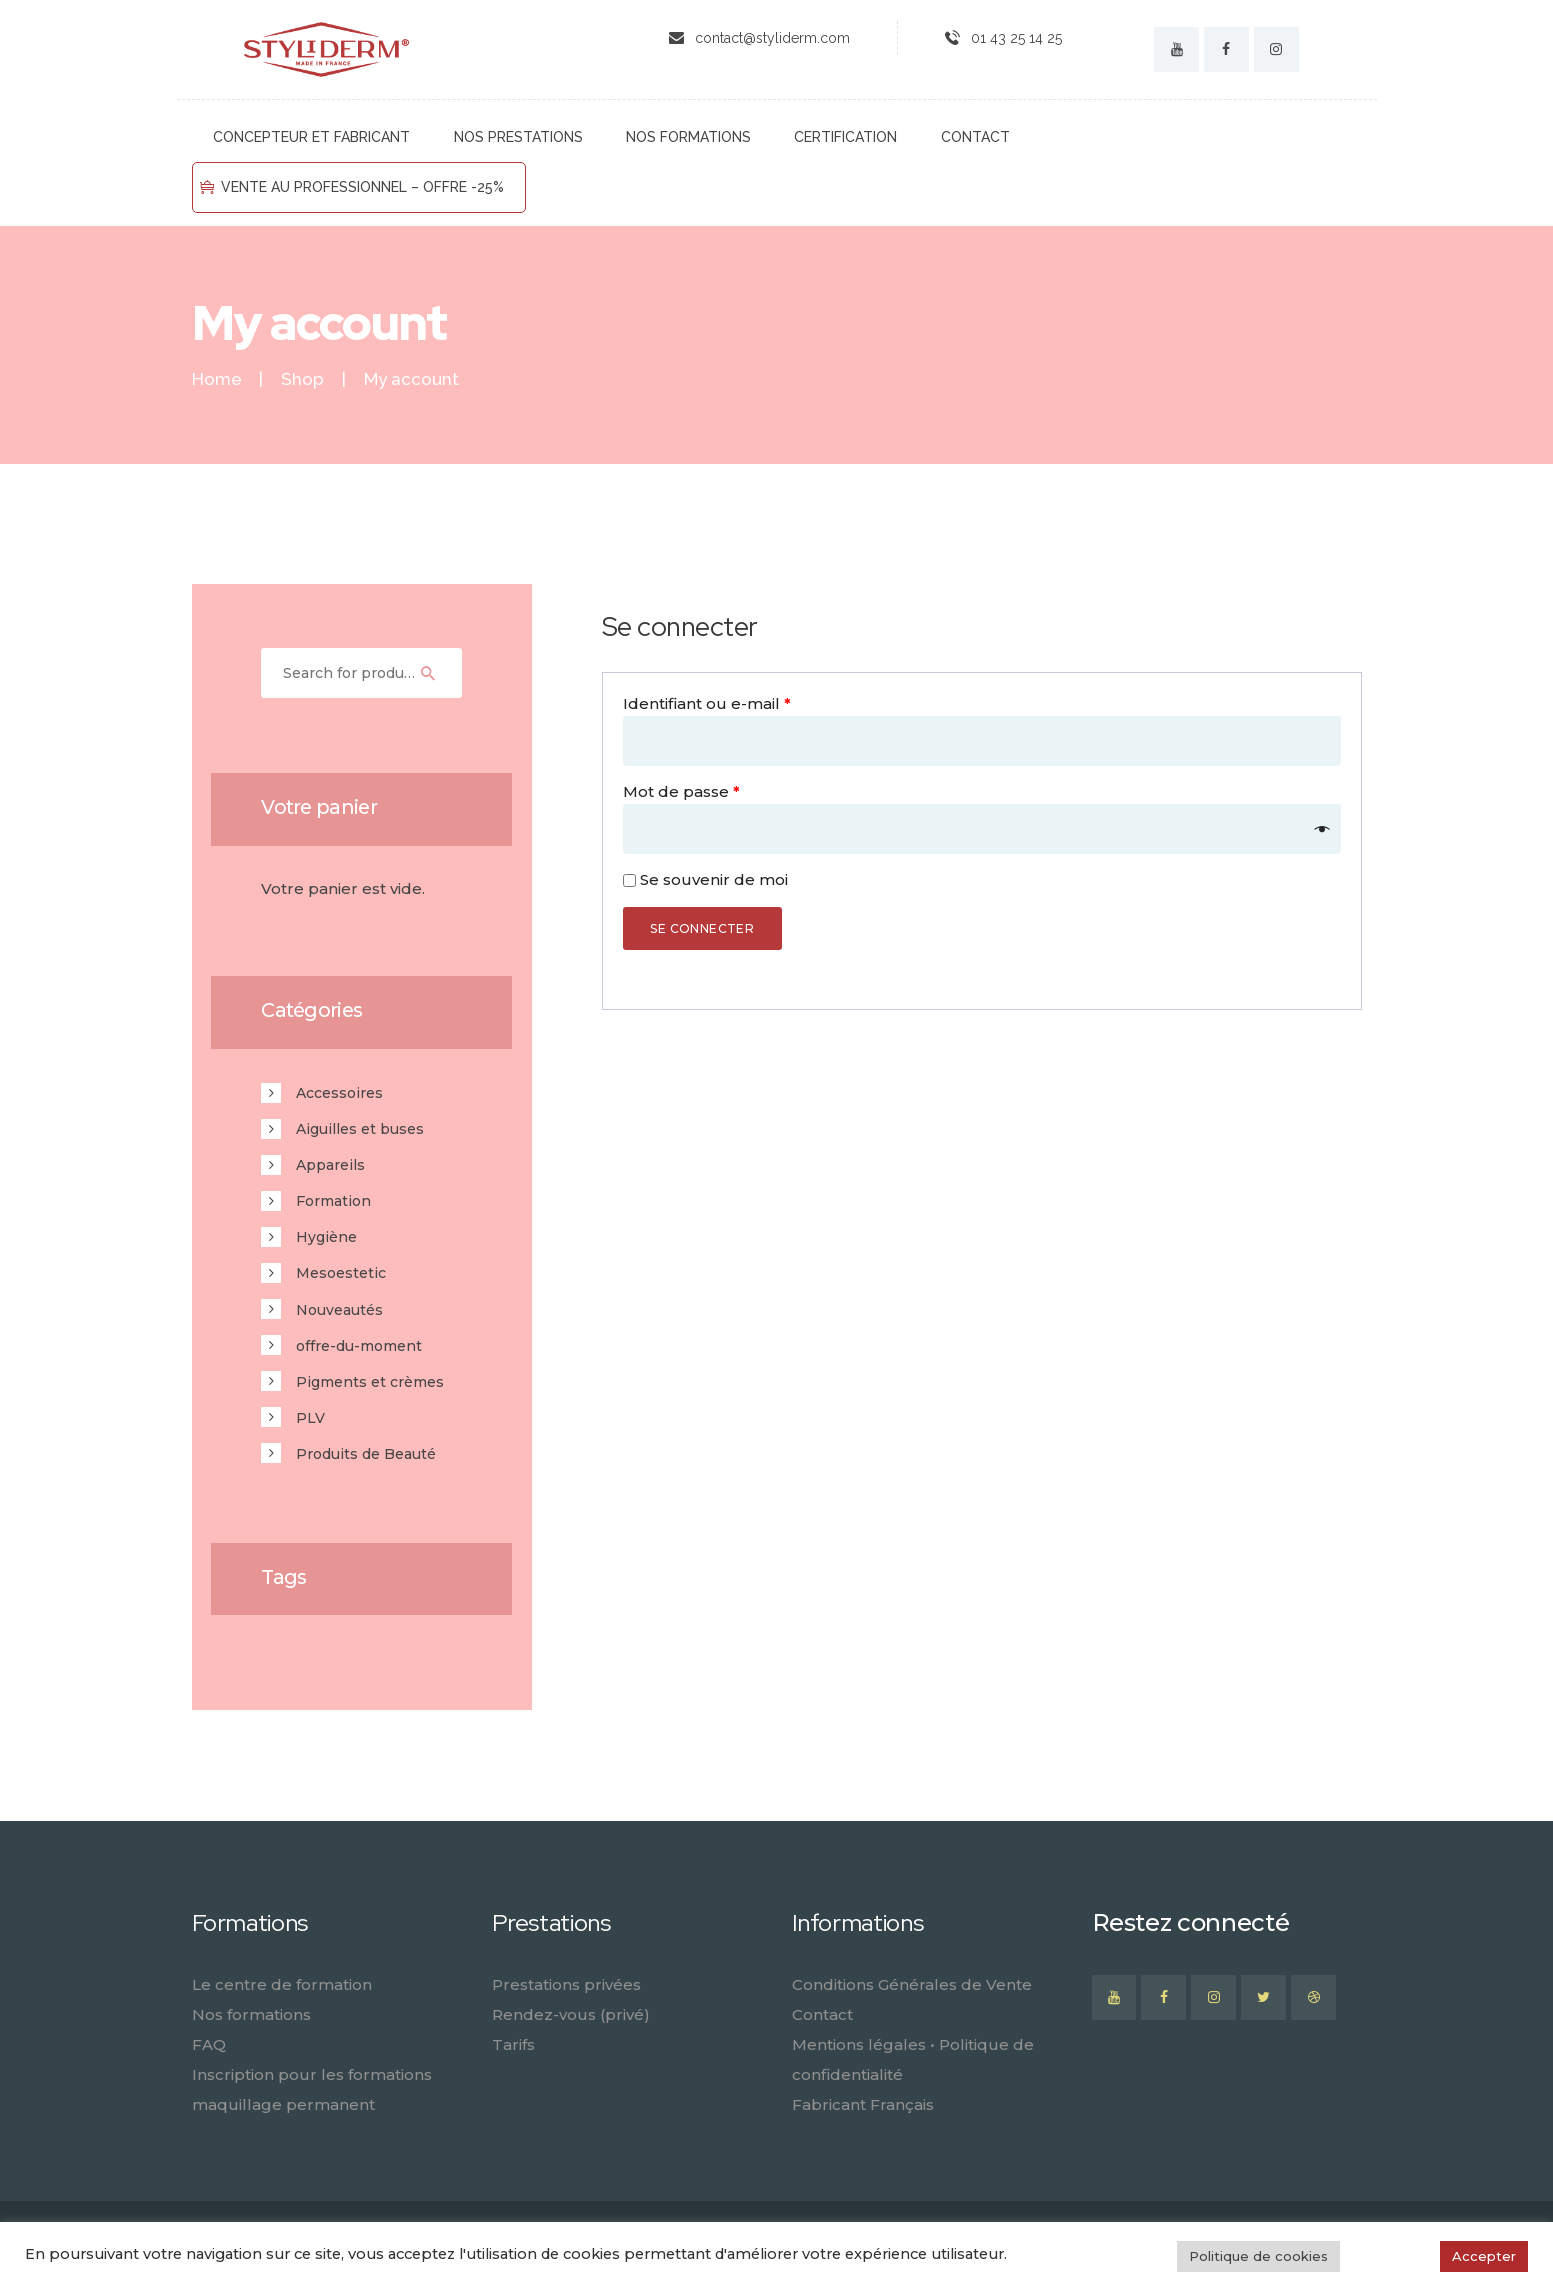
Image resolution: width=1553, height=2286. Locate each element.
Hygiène (326, 1237)
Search (438, 673)
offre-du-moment (359, 1346)
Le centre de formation (282, 1984)
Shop (302, 379)
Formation (333, 1201)
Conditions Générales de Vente (912, 1984)
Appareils (330, 1165)
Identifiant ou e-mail (707, 703)
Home (217, 379)
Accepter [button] (1484, 2256)
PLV (310, 1418)
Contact (822, 2014)
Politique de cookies (1258, 2256)
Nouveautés (339, 1310)
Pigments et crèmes (370, 1382)
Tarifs (513, 2044)
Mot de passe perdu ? (709, 976)
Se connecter (702, 928)
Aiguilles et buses (360, 1129)
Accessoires (339, 1093)
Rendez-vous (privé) (571, 2014)
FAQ (209, 2044)
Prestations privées (566, 1984)
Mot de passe (681, 791)
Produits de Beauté (366, 1454)
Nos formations (251, 2014)
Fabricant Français (863, 2104)
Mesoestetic (341, 1273)
